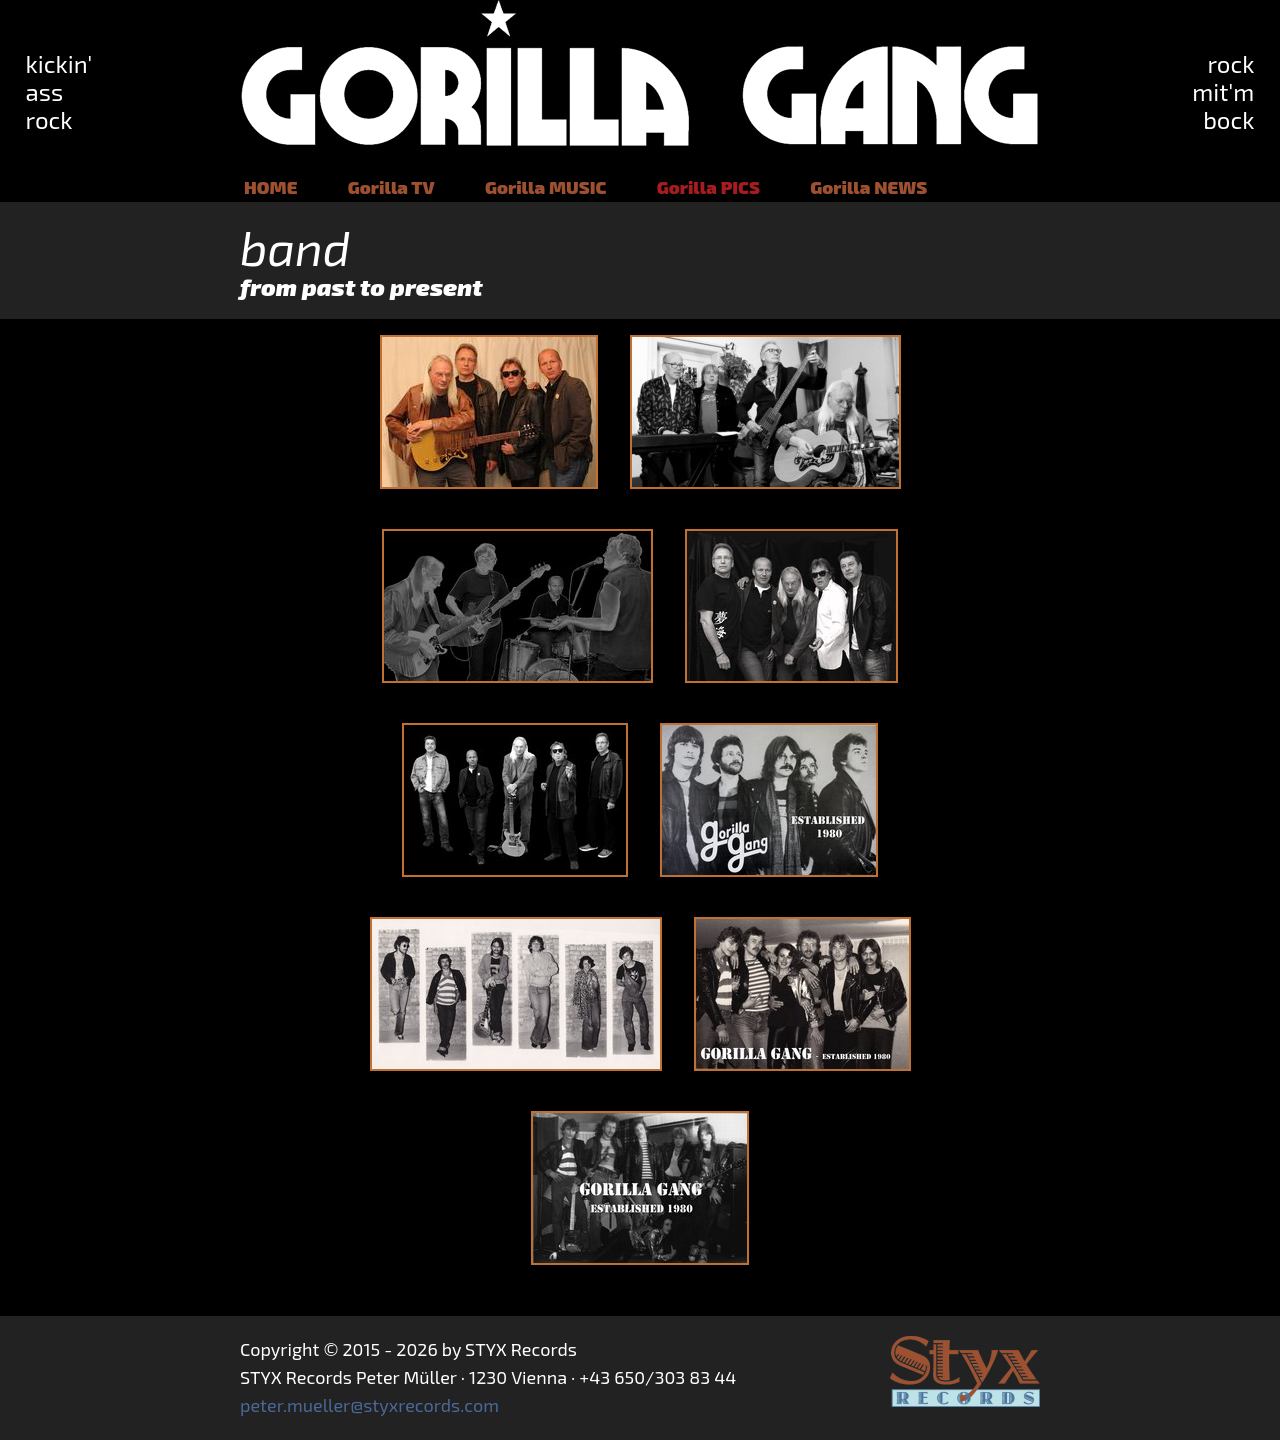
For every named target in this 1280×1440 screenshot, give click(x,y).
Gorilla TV (391, 187)
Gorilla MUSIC (545, 187)
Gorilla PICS (708, 187)
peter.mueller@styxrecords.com (369, 1405)
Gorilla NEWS (868, 187)
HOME (270, 187)
